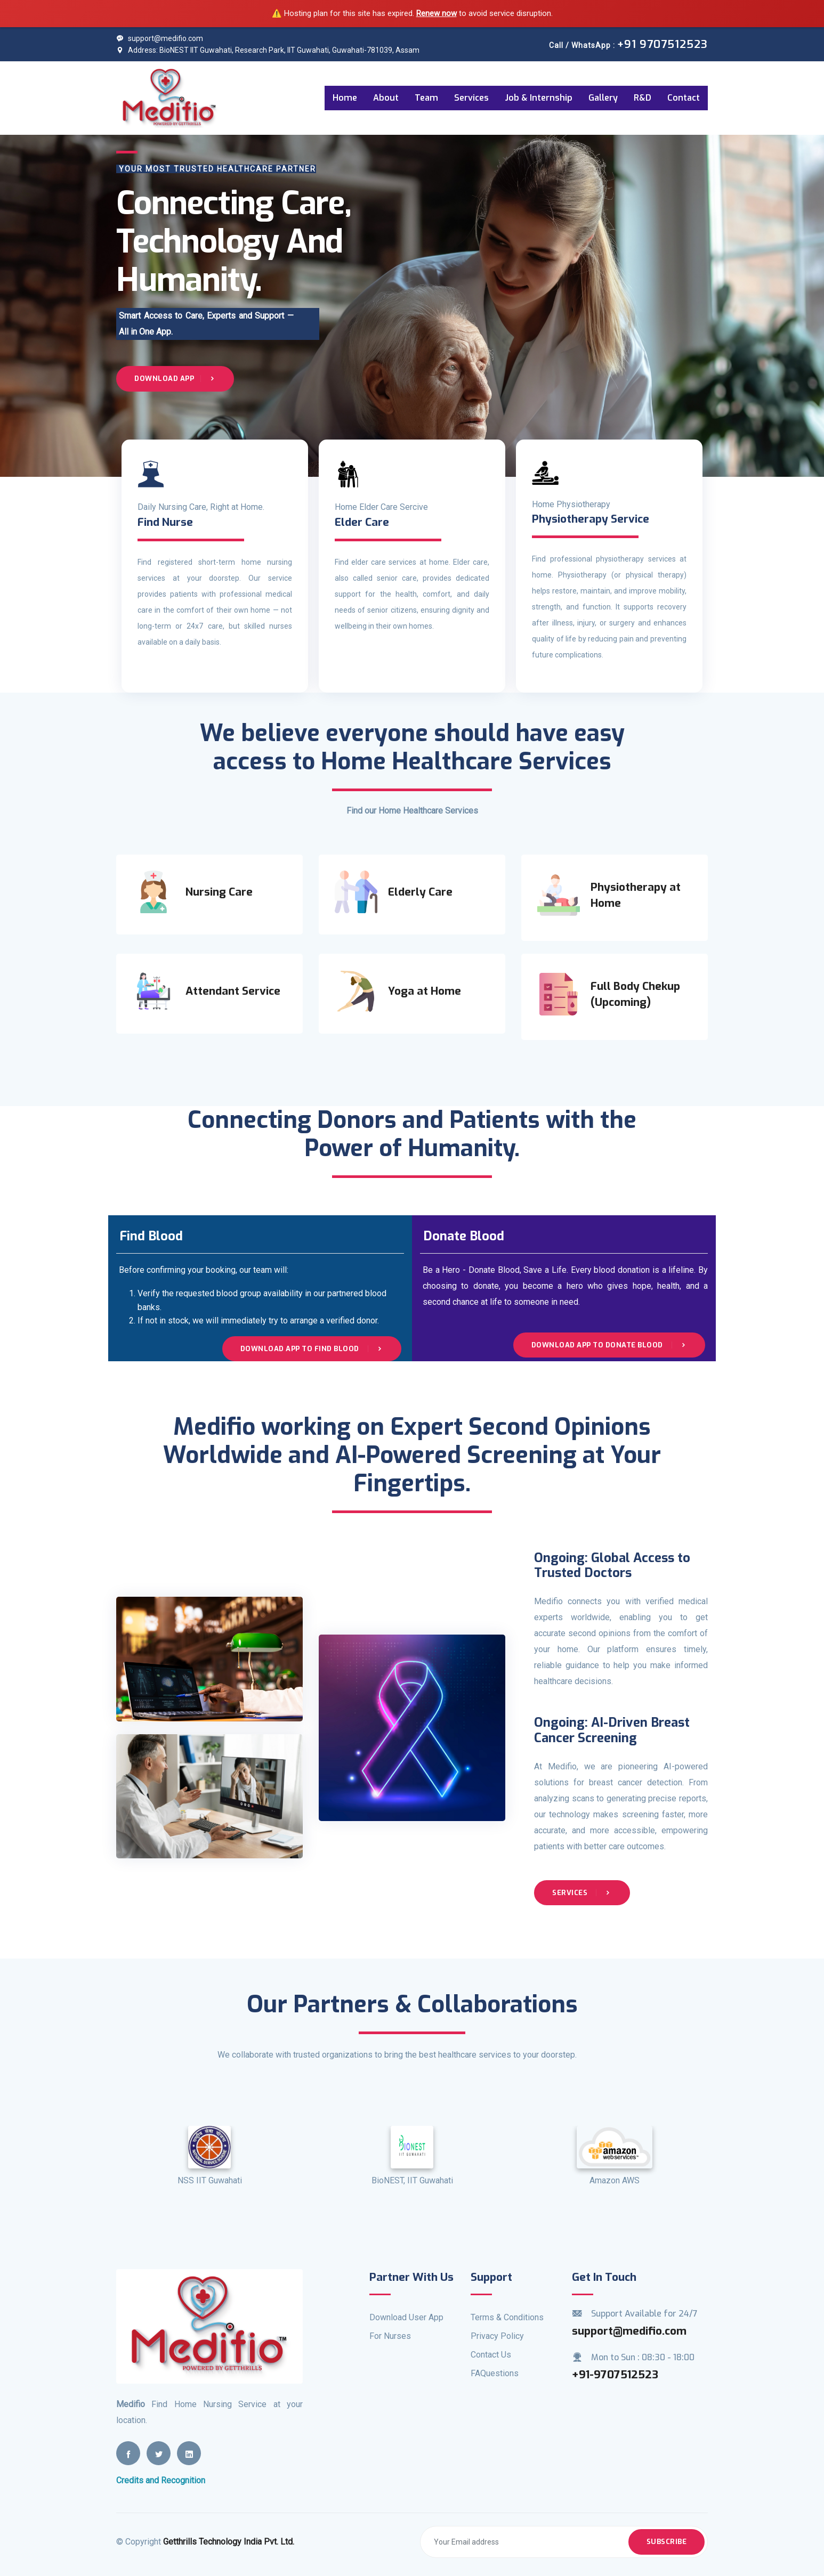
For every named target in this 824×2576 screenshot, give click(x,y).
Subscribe (667, 2541)
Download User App (406, 2317)
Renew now (436, 13)
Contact (683, 97)
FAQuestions (495, 2373)
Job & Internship (538, 97)
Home (345, 97)
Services (471, 97)
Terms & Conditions (507, 2317)
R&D (642, 97)
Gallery (603, 97)
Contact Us (491, 2355)
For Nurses (390, 2336)
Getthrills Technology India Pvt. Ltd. (228, 2542)
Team (426, 97)
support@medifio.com (159, 38)
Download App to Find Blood (312, 1348)
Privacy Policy (497, 2336)
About (386, 97)
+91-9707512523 (615, 2374)
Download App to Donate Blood (609, 1345)
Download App (175, 378)
